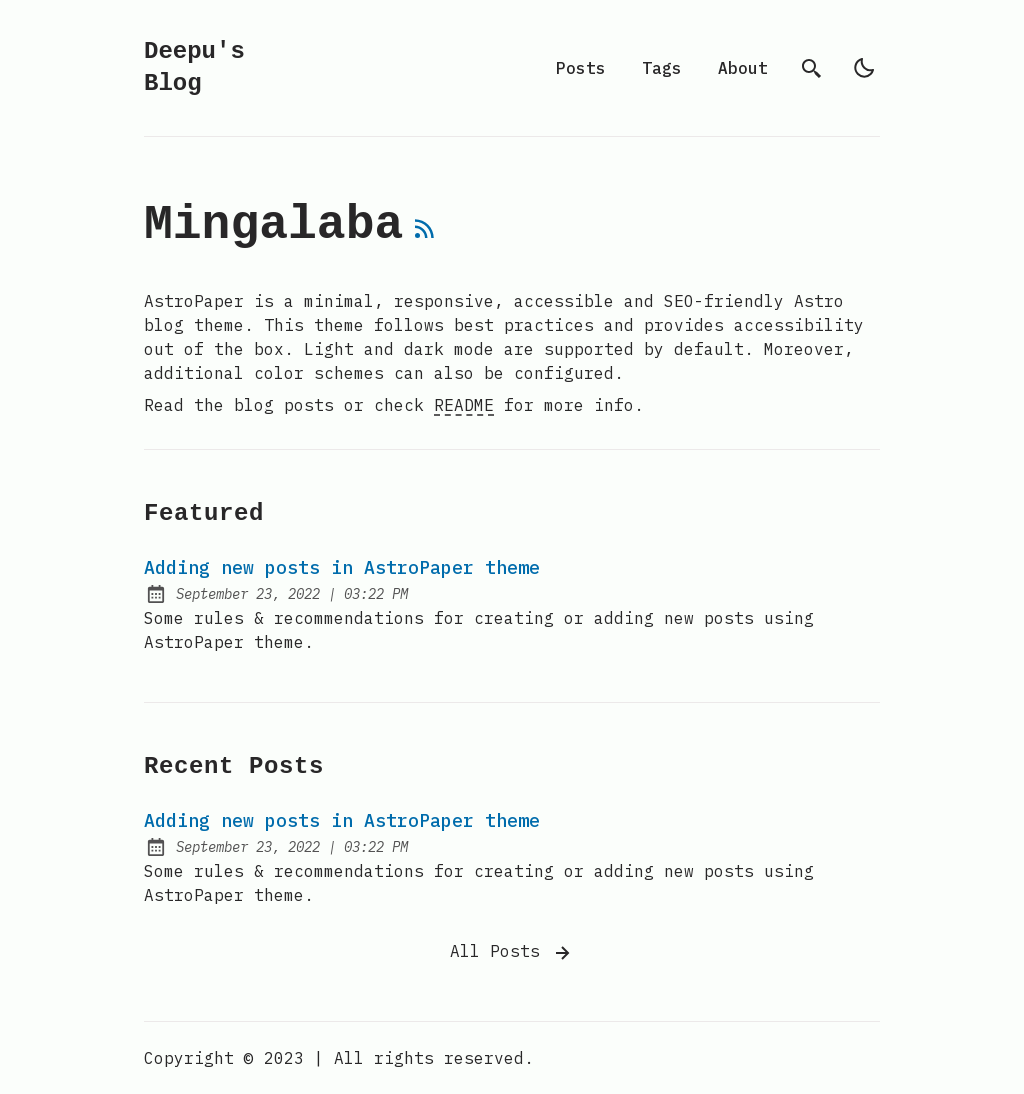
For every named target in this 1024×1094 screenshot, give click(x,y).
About (743, 68)
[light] (864, 68)
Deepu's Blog (194, 67)
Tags (662, 68)
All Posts (512, 953)
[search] (812, 68)
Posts (581, 68)
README (464, 405)
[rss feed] (425, 237)
